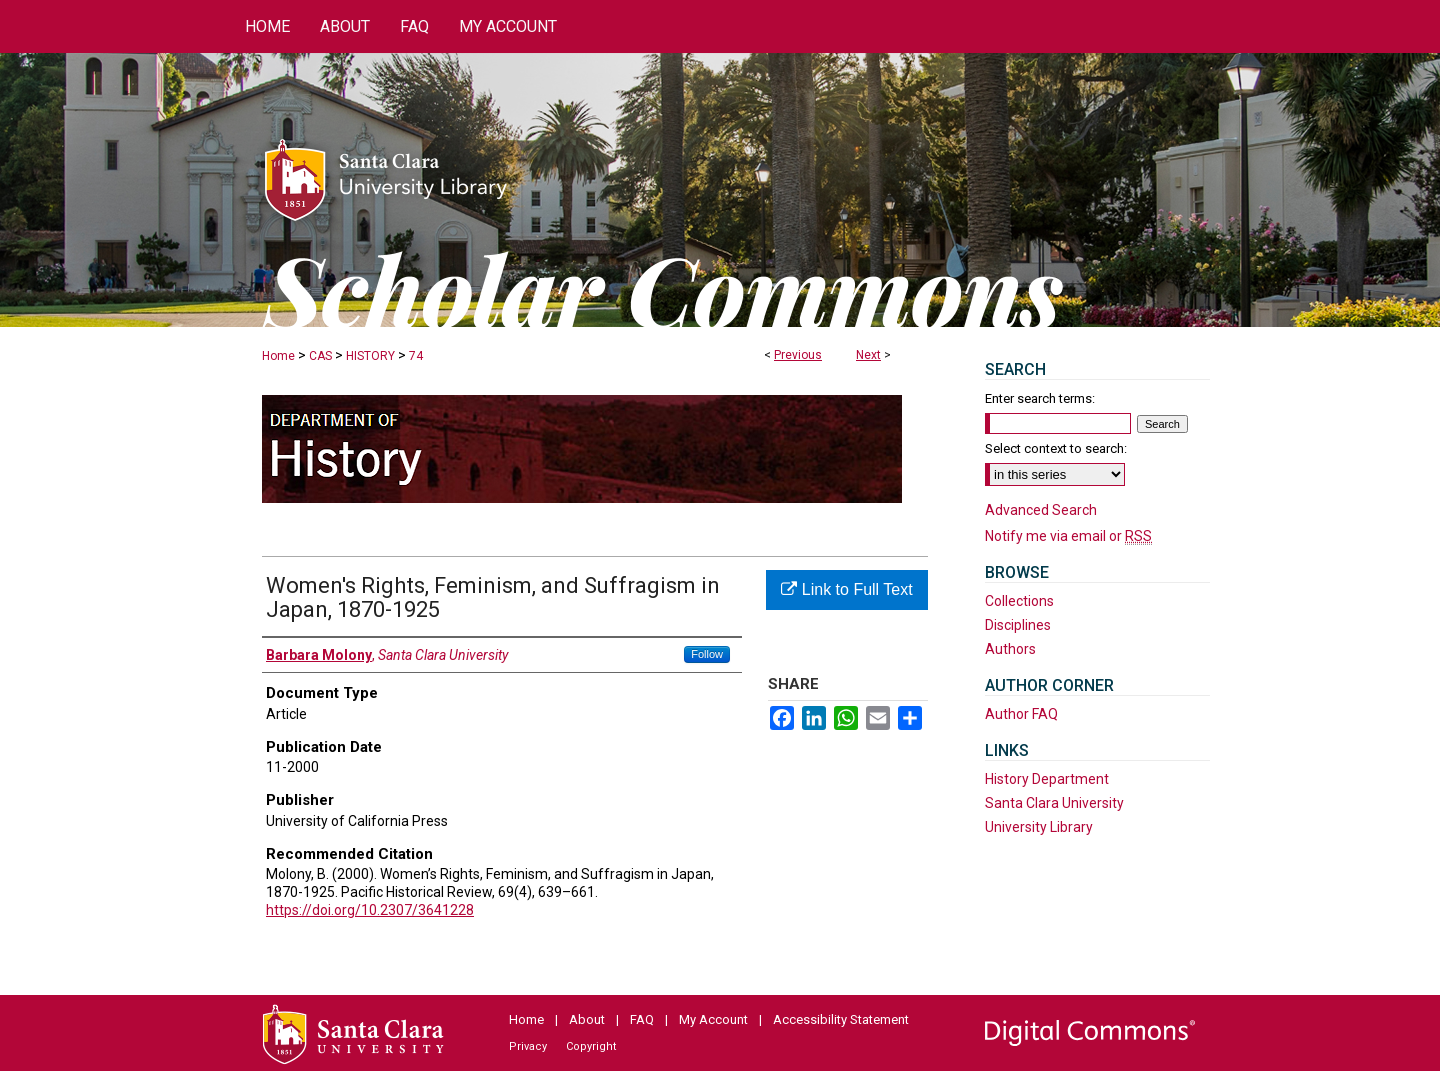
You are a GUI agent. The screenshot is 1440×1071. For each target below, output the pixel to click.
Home (278, 356)
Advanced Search (1041, 510)
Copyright (591, 1046)
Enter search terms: (1040, 398)
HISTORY (370, 356)
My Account (713, 1019)
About (587, 1019)
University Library (1039, 827)
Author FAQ (1021, 714)
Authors (1010, 649)
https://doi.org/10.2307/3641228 (370, 910)
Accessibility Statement (841, 1019)
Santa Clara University (1054, 803)
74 (416, 356)
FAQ (642, 1019)
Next (868, 355)
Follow (707, 654)
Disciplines (1018, 625)
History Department (1047, 779)
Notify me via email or (1068, 536)
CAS (320, 356)
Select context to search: (1056, 448)
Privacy (528, 1046)
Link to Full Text (846, 589)
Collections (1019, 601)
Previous (798, 355)
